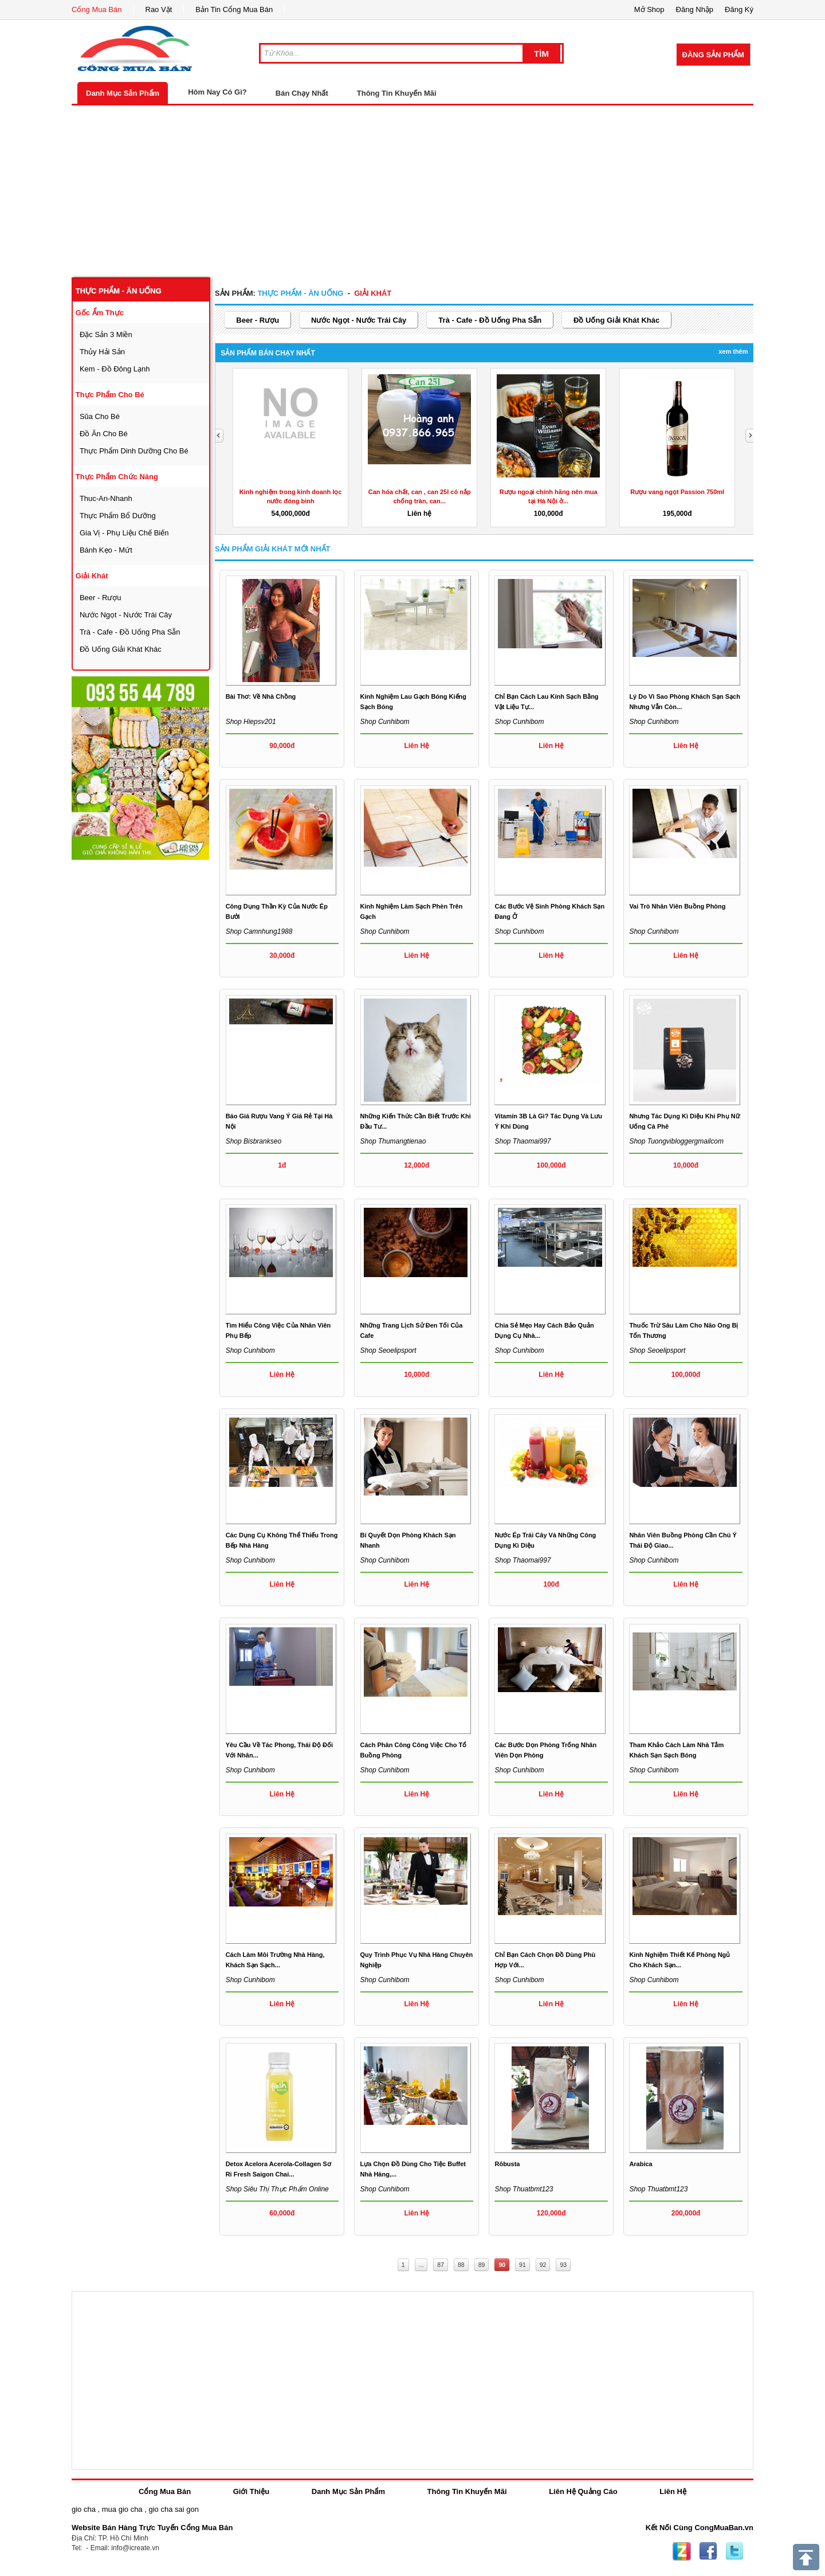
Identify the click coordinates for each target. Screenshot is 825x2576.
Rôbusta (507, 2163)
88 (461, 2264)
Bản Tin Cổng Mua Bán (234, 9)
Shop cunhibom (385, 722)
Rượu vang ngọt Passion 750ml (677, 491)
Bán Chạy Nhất (302, 93)
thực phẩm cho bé (110, 394)
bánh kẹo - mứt (106, 550)
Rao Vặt (159, 9)
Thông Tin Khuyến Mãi (397, 93)
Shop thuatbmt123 (523, 2189)
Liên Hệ (672, 2491)
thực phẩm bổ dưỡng (118, 515)
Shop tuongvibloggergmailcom (676, 1141)
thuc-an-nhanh (106, 498)
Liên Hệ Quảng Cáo (583, 2491)
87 (440, 2264)
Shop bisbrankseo (253, 1141)
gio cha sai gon (173, 2509)
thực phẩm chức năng (117, 476)
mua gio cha (122, 2509)
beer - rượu (100, 597)
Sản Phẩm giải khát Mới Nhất (273, 549)
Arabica (640, 2163)
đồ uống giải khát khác (121, 649)
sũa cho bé (100, 416)
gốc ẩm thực (100, 312)
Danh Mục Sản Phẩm (122, 93)
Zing (682, 2551)
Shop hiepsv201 (251, 722)
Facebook (708, 2551)
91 (522, 2264)
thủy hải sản (102, 351)
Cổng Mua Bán (97, 9)
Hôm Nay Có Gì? (217, 92)
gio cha (84, 2509)
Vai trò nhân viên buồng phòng (677, 906)
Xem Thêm (733, 351)
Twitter (734, 2551)
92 (543, 2264)
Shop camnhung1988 (259, 931)
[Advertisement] (412, 191)
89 (481, 2264)
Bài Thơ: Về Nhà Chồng (261, 696)
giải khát (92, 575)
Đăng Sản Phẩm (713, 54)
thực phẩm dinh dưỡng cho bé (134, 451)
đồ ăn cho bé (104, 433)
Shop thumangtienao (393, 1141)
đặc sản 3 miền (106, 334)
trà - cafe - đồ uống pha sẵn (130, 632)
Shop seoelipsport (388, 1350)
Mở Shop (649, 9)
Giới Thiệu (251, 2491)
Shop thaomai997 (522, 1141)
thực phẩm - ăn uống (119, 291)
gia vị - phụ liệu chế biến (124, 532)
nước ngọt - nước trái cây (126, 614)
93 (563, 2264)
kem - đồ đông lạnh (115, 369)
